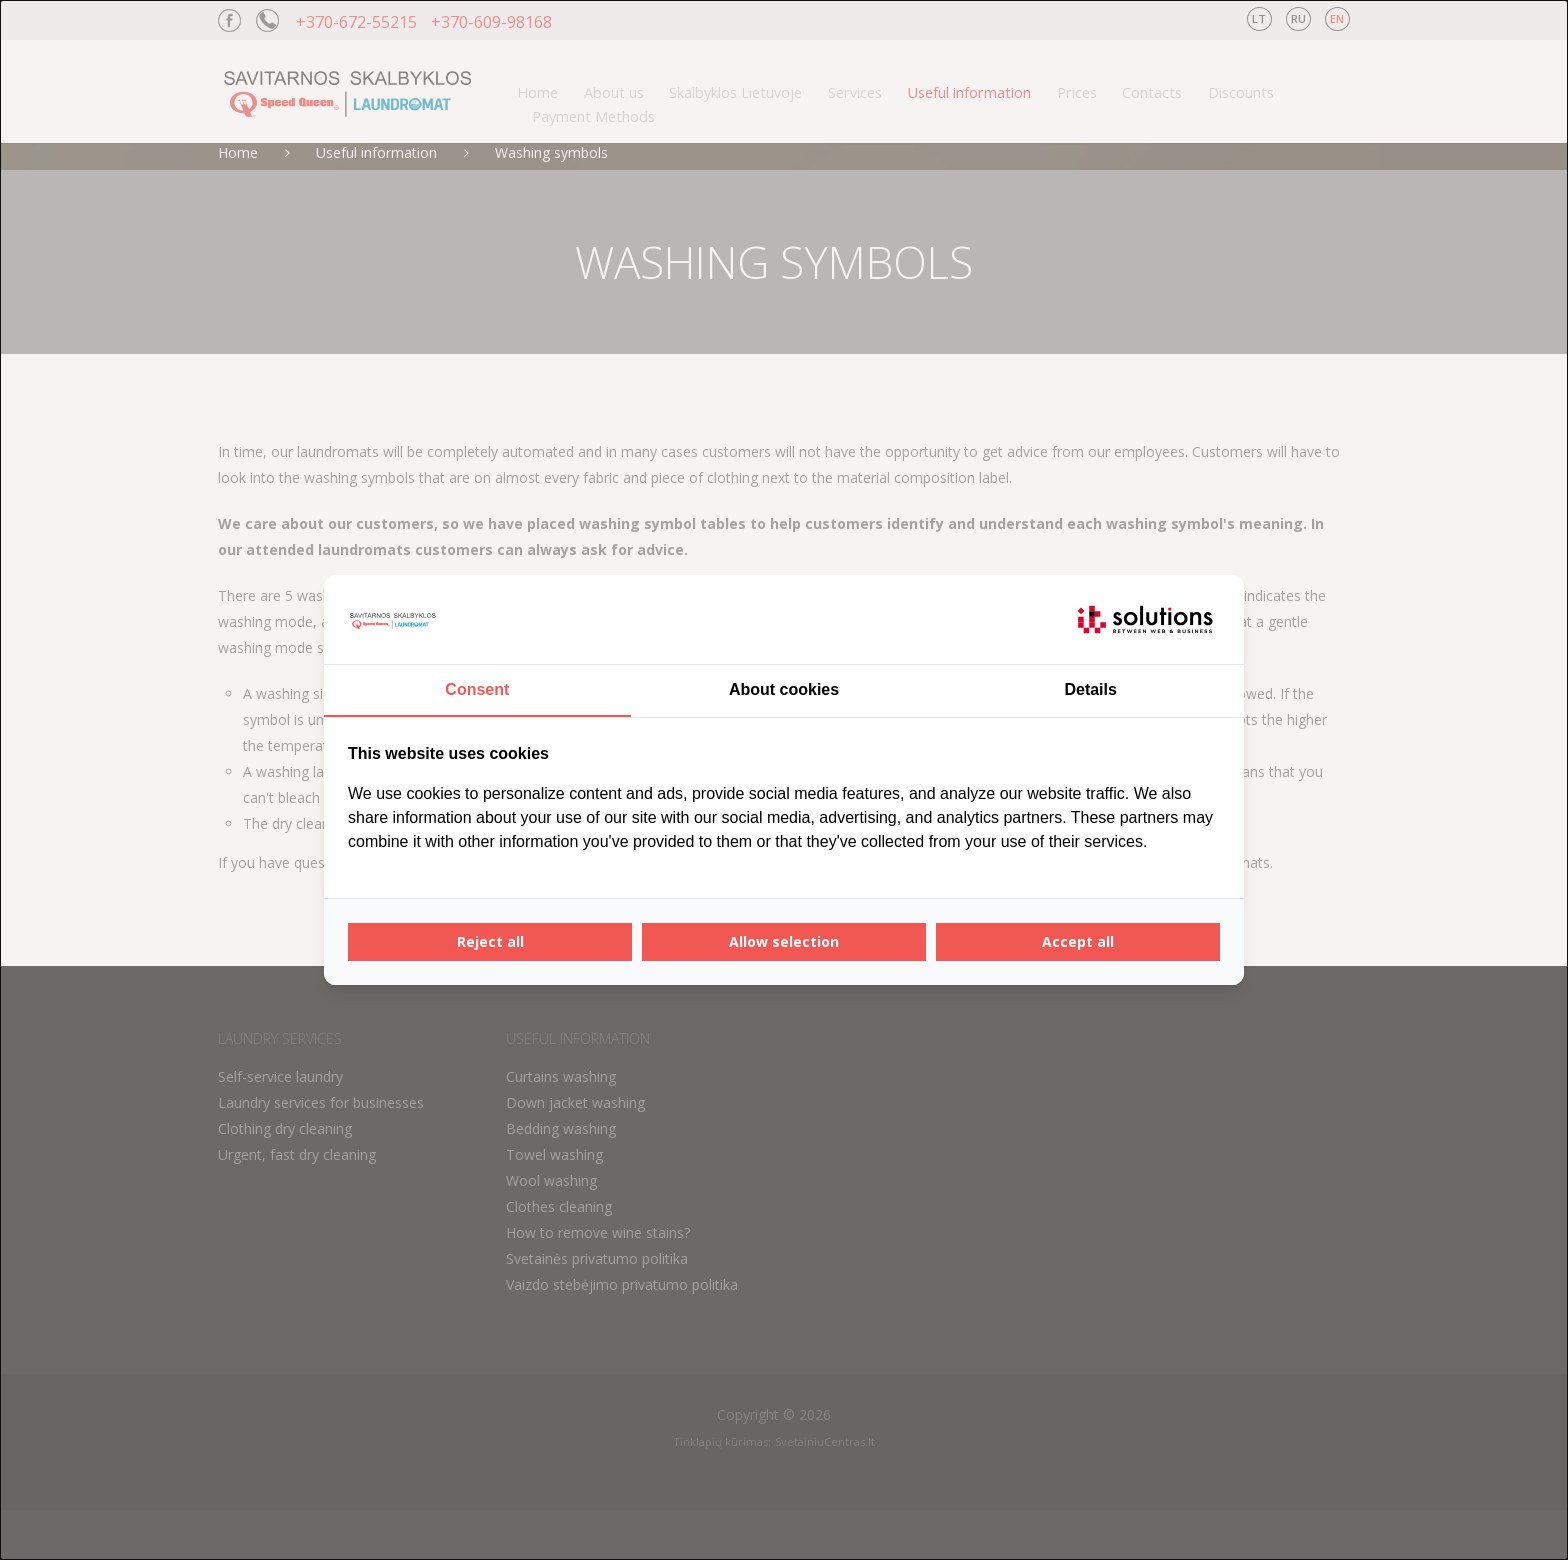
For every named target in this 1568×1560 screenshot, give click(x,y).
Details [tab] (1090, 689)
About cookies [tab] (784, 689)
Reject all (490, 941)
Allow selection (784, 941)
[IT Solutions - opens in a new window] (1145, 620)
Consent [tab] (477, 689)
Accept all (1078, 941)
